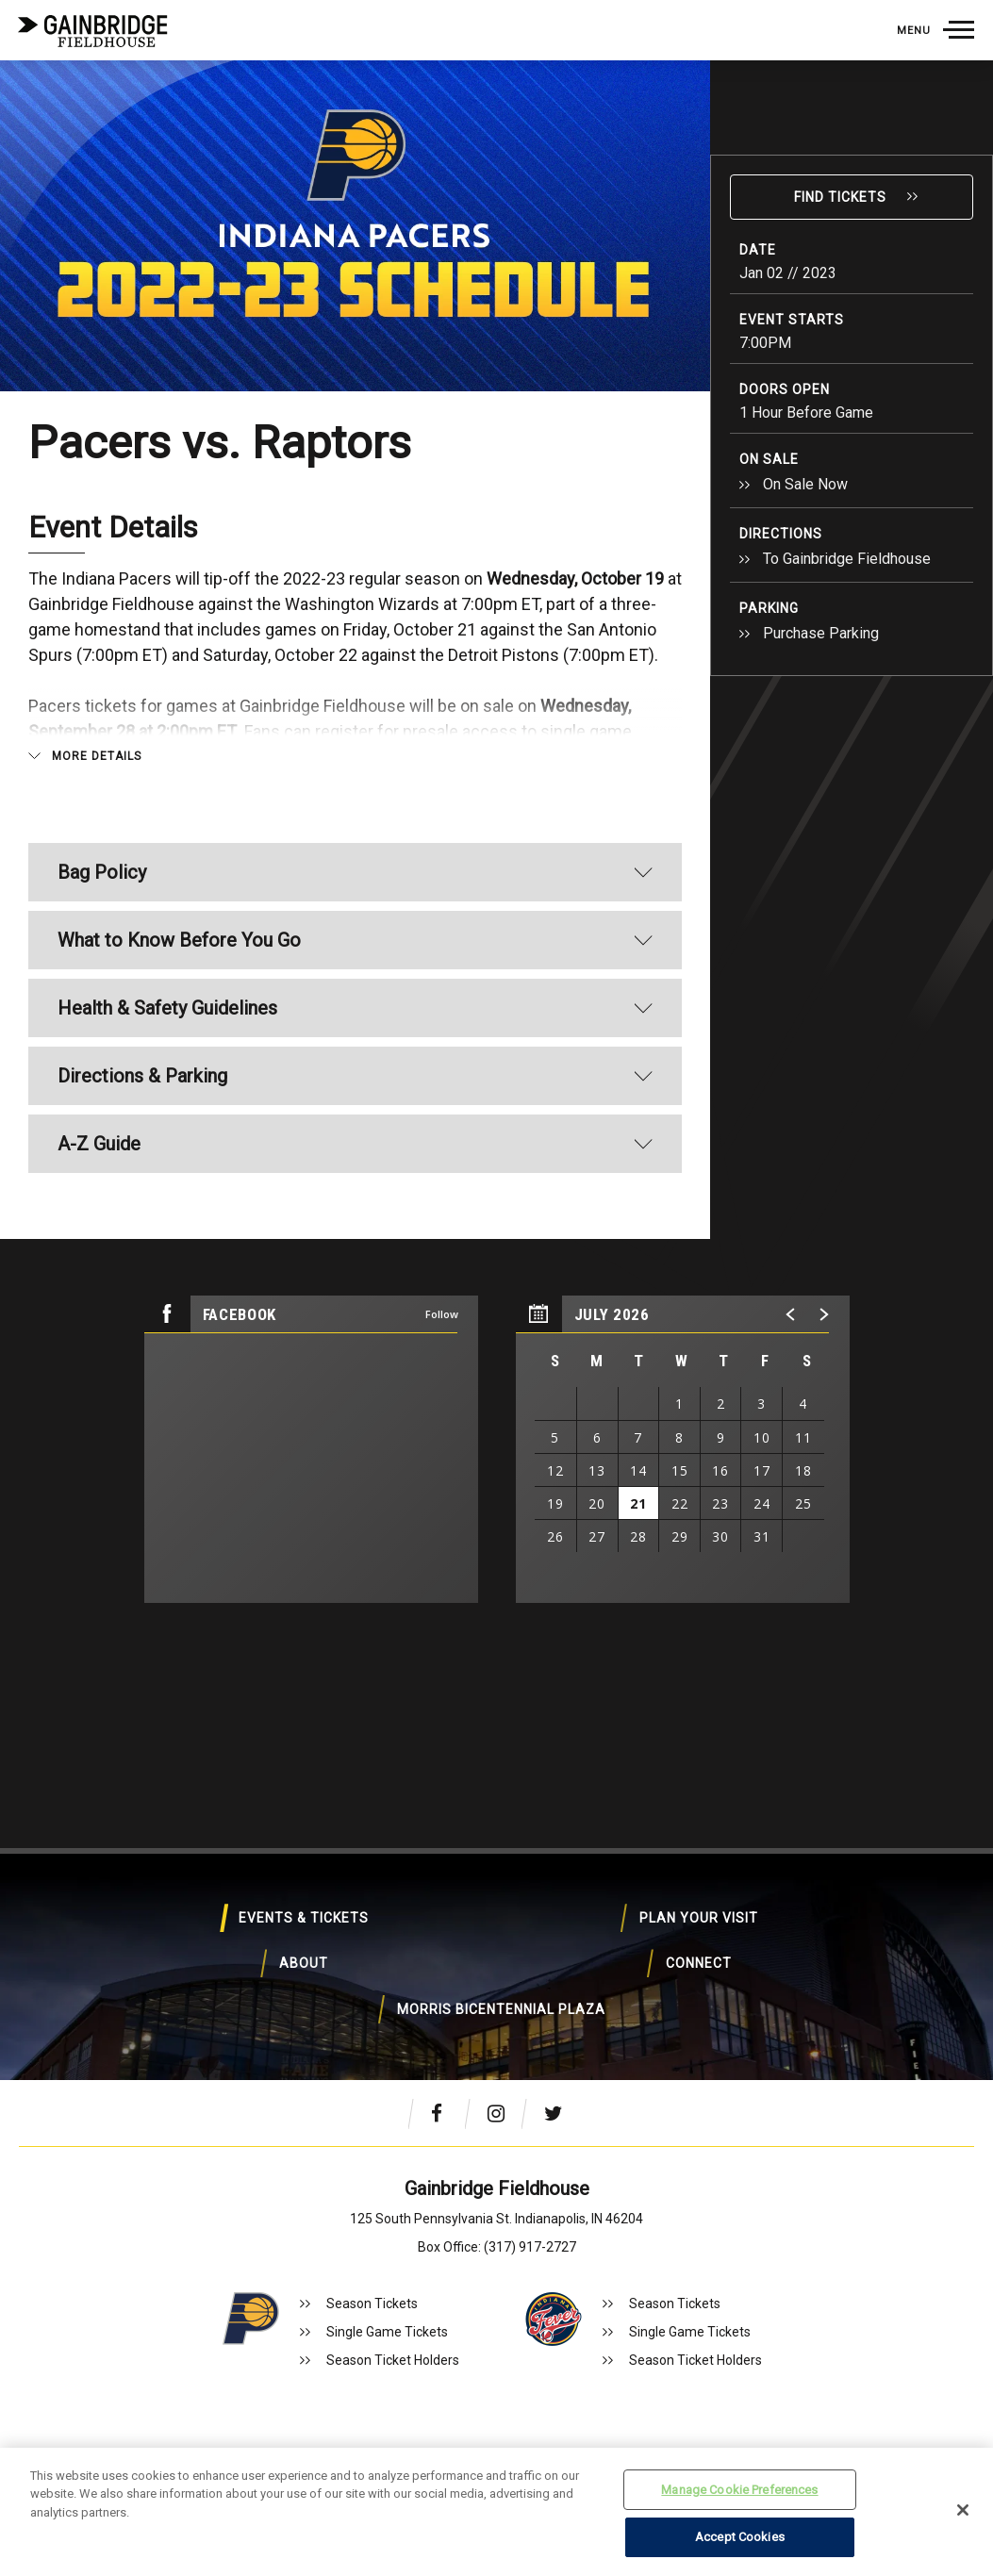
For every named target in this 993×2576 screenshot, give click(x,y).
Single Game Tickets (387, 2331)
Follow (441, 1314)
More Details (96, 756)
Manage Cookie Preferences (739, 2490)
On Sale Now (805, 484)
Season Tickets (372, 2303)
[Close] (963, 2510)
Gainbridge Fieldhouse (94, 31)
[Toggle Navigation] (935, 30)
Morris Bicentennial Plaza (649, 1996)
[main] (496, 853)
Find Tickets (840, 197)
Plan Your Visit (500, 1930)
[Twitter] (558, 2113)
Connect (353, 1996)
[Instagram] (502, 2113)
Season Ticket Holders (392, 2360)
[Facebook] (445, 2113)
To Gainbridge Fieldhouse (847, 559)
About (797, 1930)
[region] (683, 1449)
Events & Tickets (205, 1930)
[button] (791, 1314)
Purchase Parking (821, 633)
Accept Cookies (740, 2537)
